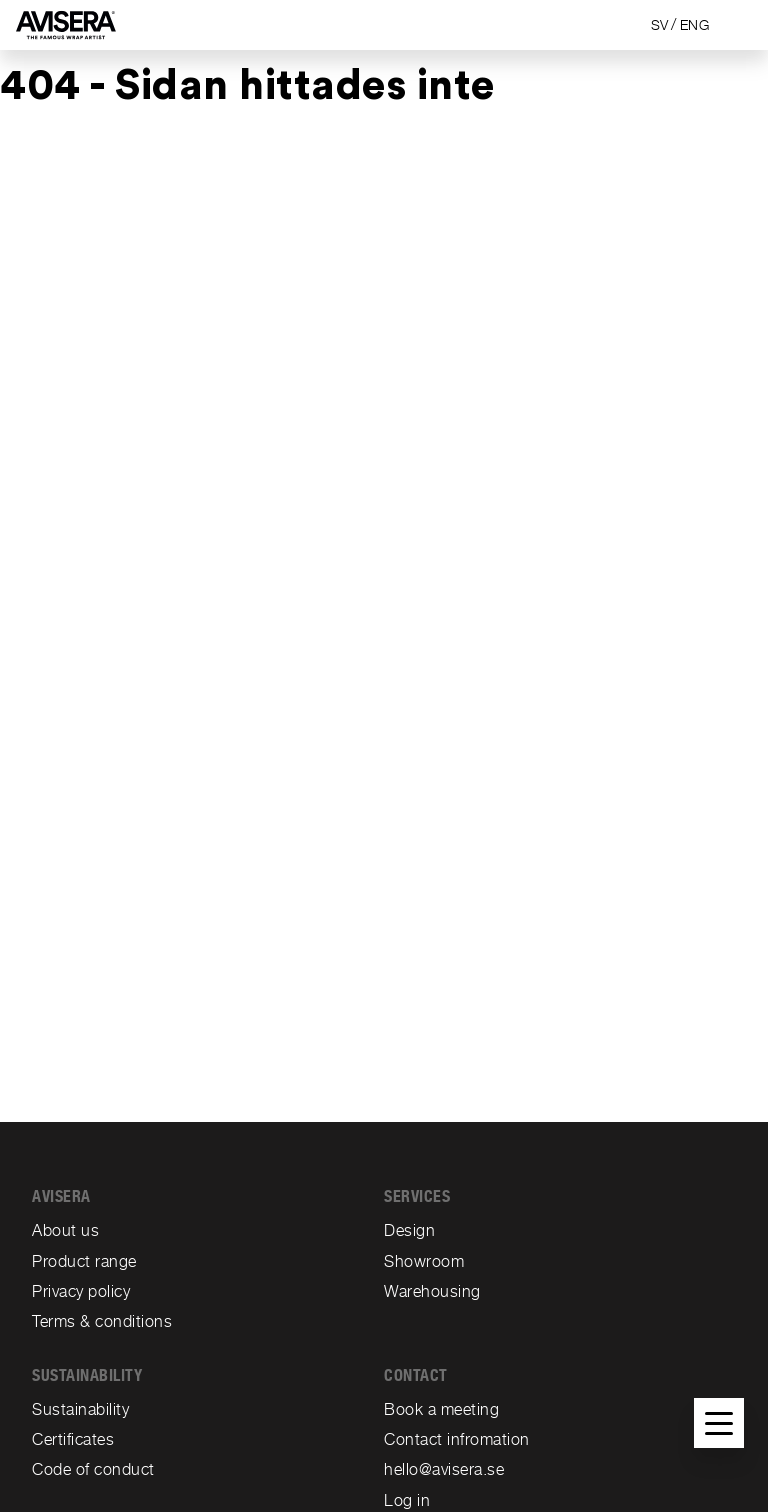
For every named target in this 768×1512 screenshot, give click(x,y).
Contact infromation (457, 1439)
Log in (407, 1500)
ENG (695, 25)
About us (65, 1230)
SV (660, 25)
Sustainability (80, 1409)
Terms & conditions (102, 1321)
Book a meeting (441, 1409)
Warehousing (432, 1291)
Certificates (73, 1439)
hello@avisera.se (444, 1469)
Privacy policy (81, 1291)
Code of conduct (93, 1469)
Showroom (424, 1261)
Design (409, 1230)
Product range (84, 1261)
